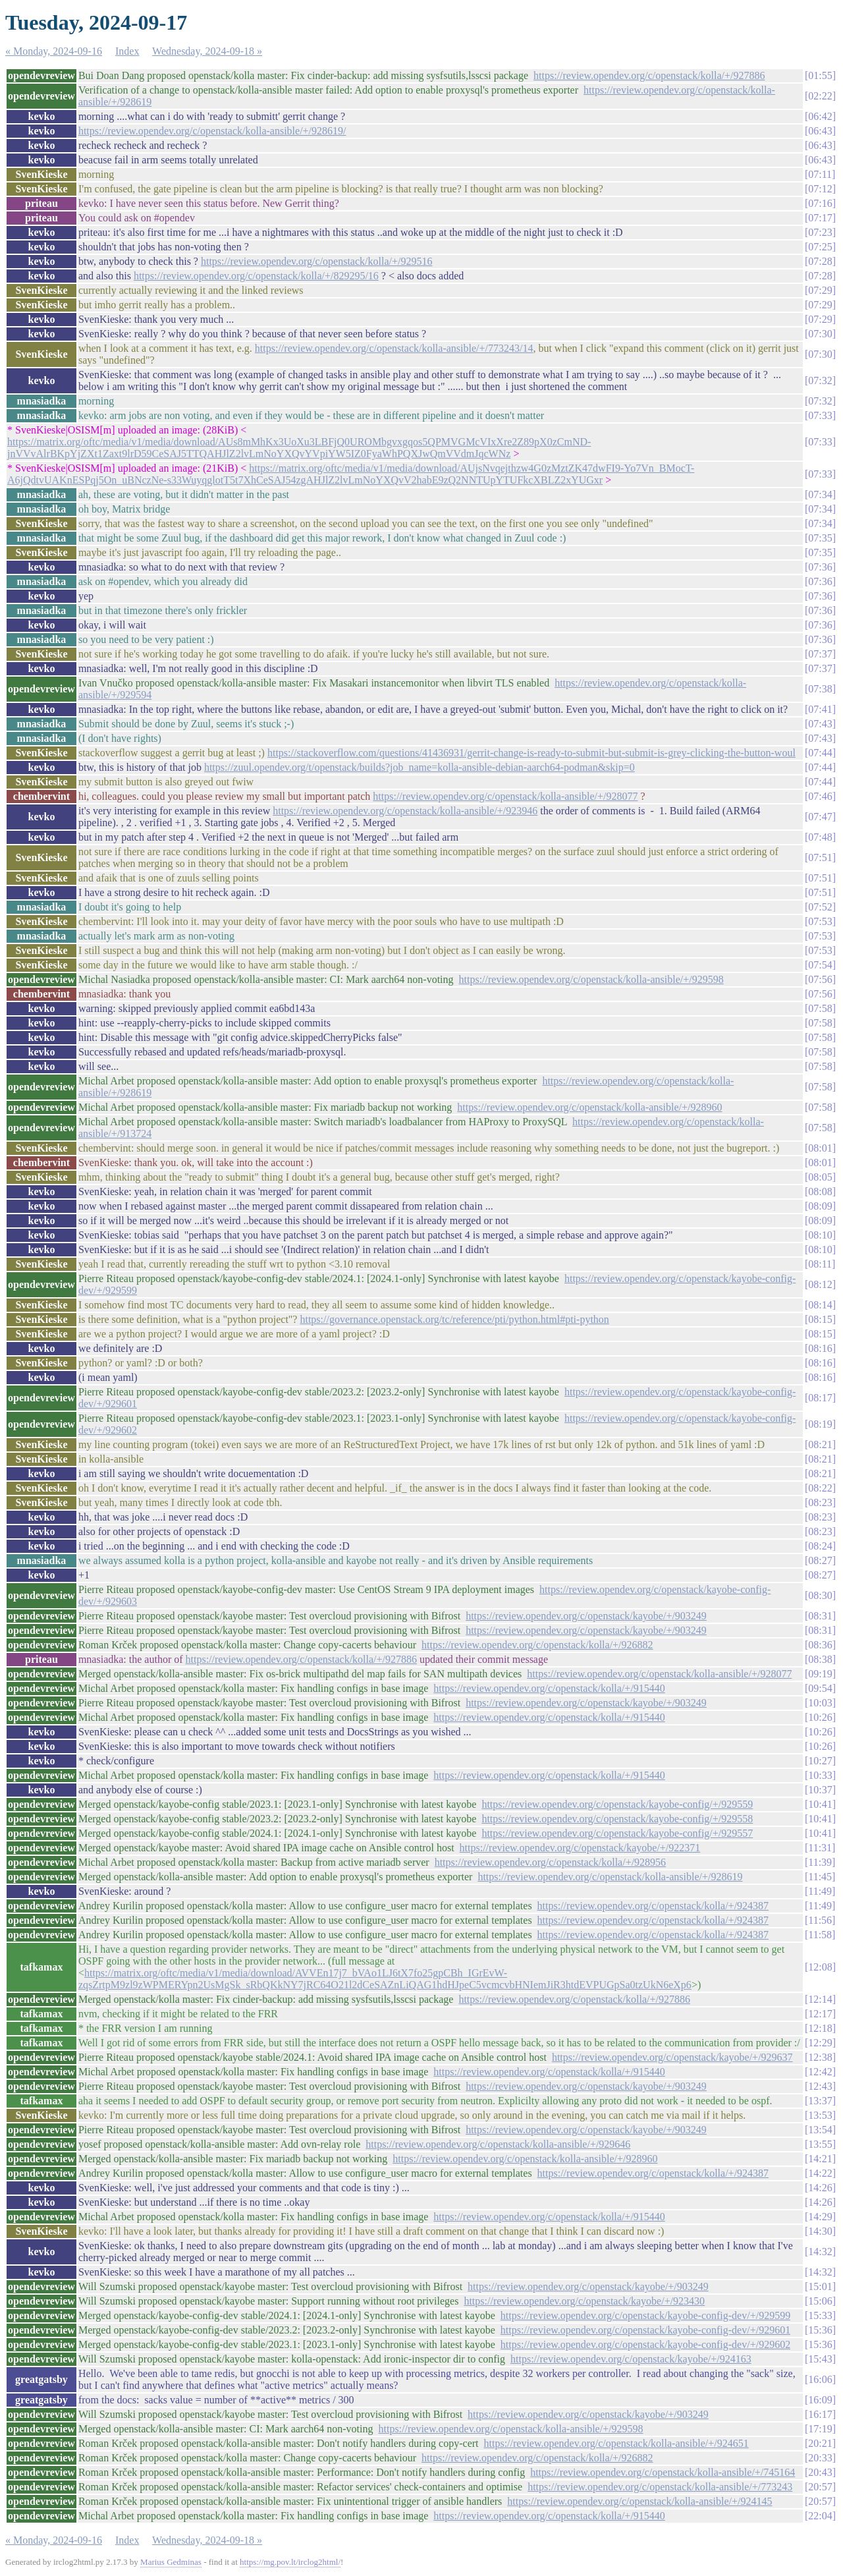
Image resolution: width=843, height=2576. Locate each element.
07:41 (820, 709)
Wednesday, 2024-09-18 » (207, 51)
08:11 (820, 1264)
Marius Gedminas (171, 2562)
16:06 (820, 2379)
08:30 (820, 1595)
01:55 (820, 75)
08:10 (820, 1235)
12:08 (820, 1967)
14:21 (820, 2158)
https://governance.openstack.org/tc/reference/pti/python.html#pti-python (454, 1319)
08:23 (820, 1502)
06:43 (820, 130)
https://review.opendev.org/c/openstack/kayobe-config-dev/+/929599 (645, 2315)
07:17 (820, 217)
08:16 (820, 1348)
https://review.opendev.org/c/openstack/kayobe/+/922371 (580, 1847)
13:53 (820, 2115)
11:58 (820, 1934)
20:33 (820, 2457)
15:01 (820, 2286)
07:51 (820, 857)
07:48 (820, 837)
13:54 (820, 2129)
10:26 (820, 1717)
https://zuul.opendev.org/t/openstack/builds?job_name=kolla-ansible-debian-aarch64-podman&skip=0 (419, 767)
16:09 (820, 2399)
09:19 (820, 1673)
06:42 (820, 116)
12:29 (820, 2042)
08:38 (820, 1659)
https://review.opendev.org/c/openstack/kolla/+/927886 (649, 75)
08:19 (820, 1424)
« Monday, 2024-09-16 (53, 51)
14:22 (820, 2173)
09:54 (820, 1688)
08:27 (820, 1560)
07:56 (820, 979)
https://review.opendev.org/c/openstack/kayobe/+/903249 (586, 1615)
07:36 (820, 567)
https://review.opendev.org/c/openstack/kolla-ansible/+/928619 (609, 1876)
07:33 (820, 415)
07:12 (820, 188)
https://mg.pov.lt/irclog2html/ (290, 2562)
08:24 (820, 1546)
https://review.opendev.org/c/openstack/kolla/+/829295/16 (256, 275)
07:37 (820, 653)
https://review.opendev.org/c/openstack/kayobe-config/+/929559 (617, 1804)
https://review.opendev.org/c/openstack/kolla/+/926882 (537, 1644)
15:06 (820, 2301)
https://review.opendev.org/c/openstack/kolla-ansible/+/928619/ (212, 130)
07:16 (820, 203)
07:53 (820, 921)
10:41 (820, 1804)
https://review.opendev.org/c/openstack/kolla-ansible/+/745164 (662, 2472)
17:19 (820, 2428)
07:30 (820, 333)
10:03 (820, 1702)
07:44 (820, 752)
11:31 (820, 1847)
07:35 (820, 538)
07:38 (820, 688)
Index (127, 51)
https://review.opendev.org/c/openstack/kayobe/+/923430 (584, 2301)
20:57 (820, 2486)
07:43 (820, 723)
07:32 (820, 380)
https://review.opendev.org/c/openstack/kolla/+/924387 (653, 1905)
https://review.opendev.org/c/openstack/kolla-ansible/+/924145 (639, 2501)
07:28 (820, 261)
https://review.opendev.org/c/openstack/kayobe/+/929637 (672, 2057)
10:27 (820, 1760)
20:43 (820, 2472)
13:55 (820, 2144)
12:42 (820, 2071)
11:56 (820, 1920)
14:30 (820, 2231)
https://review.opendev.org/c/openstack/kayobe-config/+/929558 (617, 1818)
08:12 (820, 1284)
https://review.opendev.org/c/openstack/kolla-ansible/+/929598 (591, 979)
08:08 (820, 1191)
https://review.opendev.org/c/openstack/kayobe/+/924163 (630, 2359)
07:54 (820, 964)
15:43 (820, 2359)
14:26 (820, 2187)
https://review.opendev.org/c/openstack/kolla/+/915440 (549, 1688)
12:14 (820, 1999)
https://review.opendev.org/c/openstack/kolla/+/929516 (316, 261)
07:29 (820, 290)
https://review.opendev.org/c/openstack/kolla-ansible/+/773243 (660, 2486)
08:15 (820, 1319)
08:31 (820, 1615)
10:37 (820, 1789)
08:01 (820, 1148)
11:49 (820, 1891)
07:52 (820, 906)
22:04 (820, 2515)
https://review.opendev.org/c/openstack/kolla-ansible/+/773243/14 (394, 348)
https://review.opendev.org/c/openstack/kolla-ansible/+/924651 (616, 2443)
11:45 (820, 1876)
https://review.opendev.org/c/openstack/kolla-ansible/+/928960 (589, 1107)
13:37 (820, 2100)
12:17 (820, 2013)
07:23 (820, 232)
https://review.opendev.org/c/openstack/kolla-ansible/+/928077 (505, 796)
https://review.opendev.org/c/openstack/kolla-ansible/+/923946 (405, 810)
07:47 (820, 816)
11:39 (820, 1862)
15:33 (820, 2315)
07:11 (820, 174)
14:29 (820, 2216)
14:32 (820, 2251)
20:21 (820, 2443)
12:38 (820, 2057)
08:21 (820, 1444)
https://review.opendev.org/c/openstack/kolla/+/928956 (550, 1862)
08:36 (820, 1644)
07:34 (820, 494)
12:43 (820, 2086)
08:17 (820, 1397)
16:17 (820, 2414)
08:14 (820, 1304)
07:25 (820, 246)
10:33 (820, 1775)
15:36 (820, 2330)
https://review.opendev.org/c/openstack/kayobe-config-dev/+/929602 (645, 2344)
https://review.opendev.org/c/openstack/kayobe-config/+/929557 (617, 1833)
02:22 (820, 95)
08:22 (820, 1488)
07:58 (820, 1008)
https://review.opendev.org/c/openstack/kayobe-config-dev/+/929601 (645, 2330)
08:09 (820, 1206)
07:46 (820, 796)
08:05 (820, 1177)
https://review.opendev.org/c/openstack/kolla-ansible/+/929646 (498, 2144)
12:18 (820, 2028)
